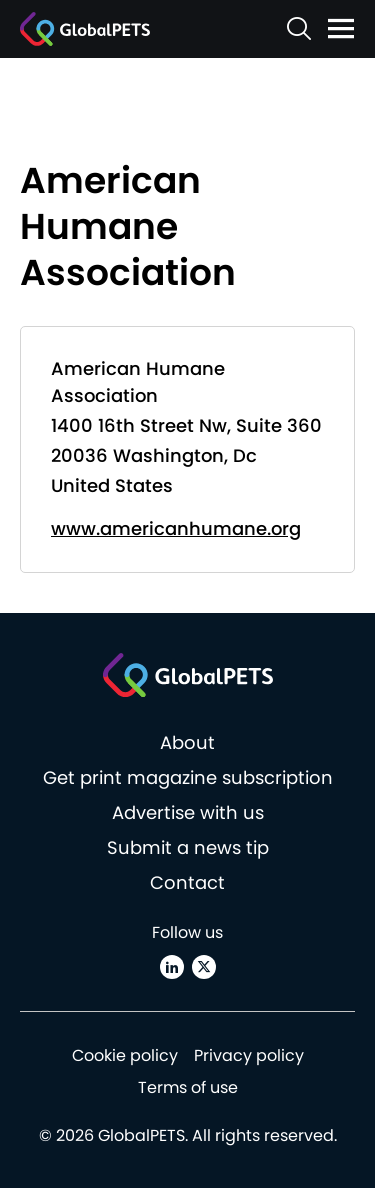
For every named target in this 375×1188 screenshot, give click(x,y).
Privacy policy (249, 1055)
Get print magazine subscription (188, 777)
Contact (187, 882)
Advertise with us (188, 812)
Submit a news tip (188, 847)
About (187, 742)
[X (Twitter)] (204, 967)
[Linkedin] (172, 967)
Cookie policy (125, 1055)
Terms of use (188, 1087)
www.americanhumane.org (176, 528)
